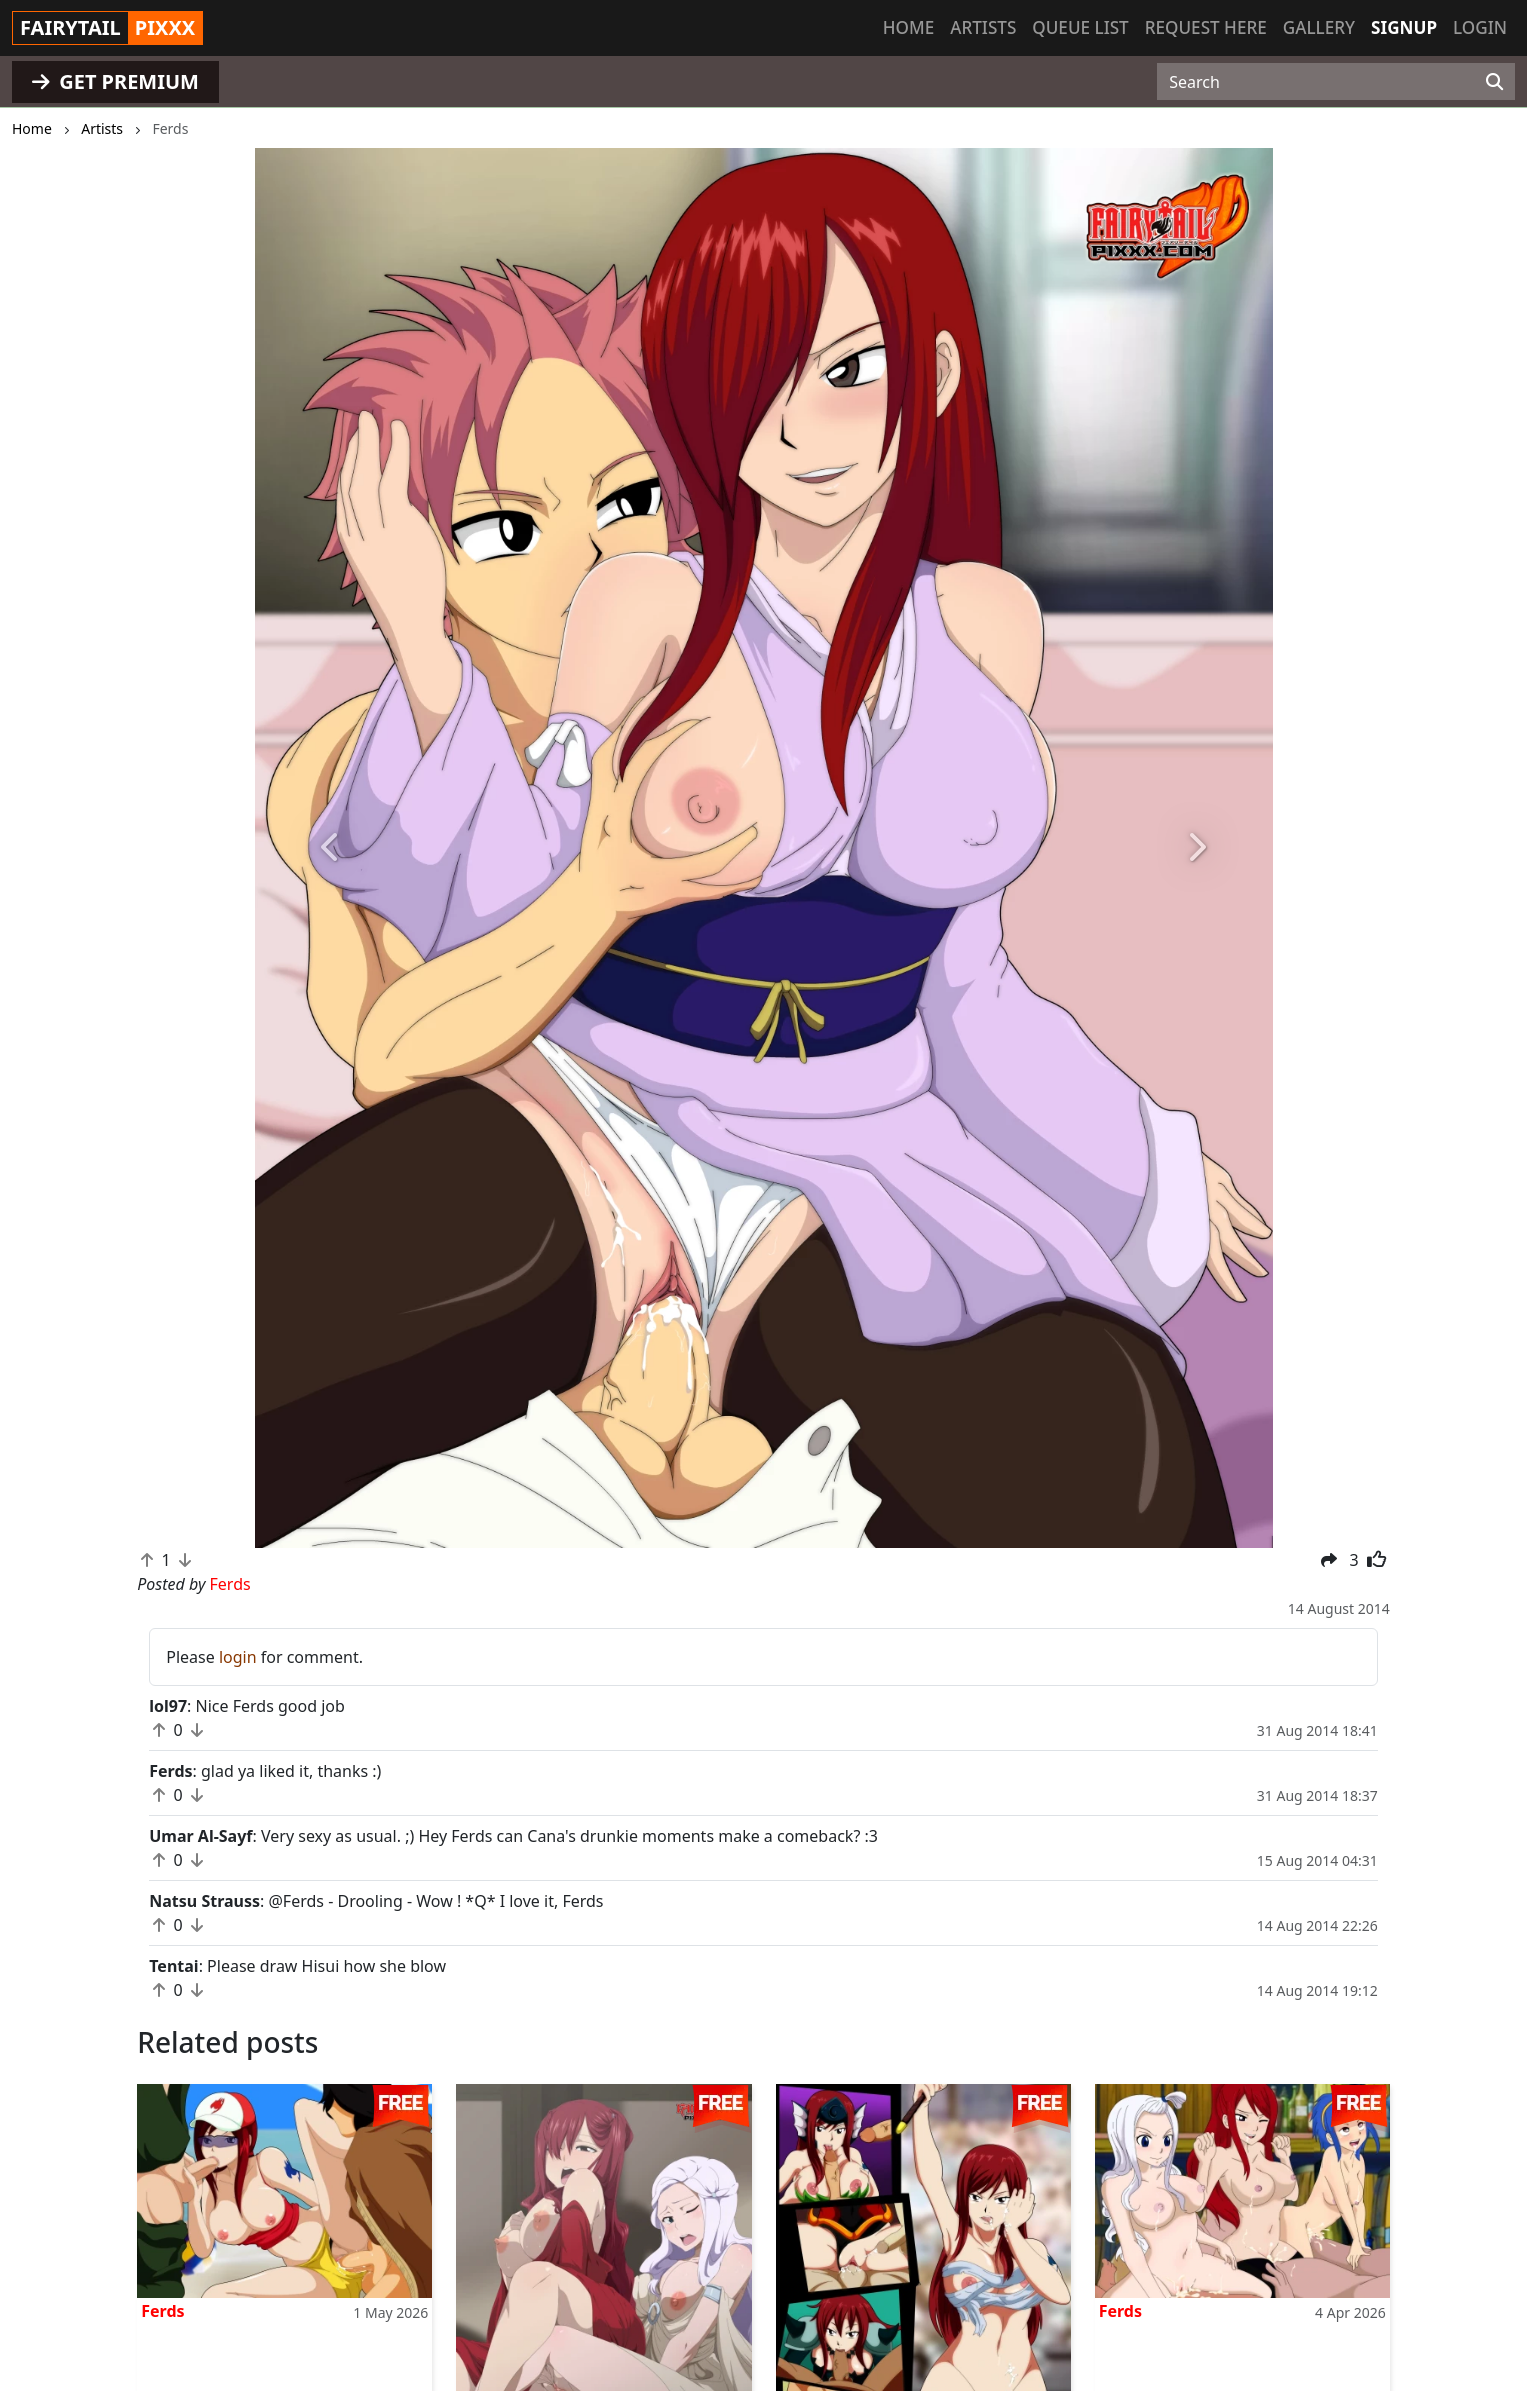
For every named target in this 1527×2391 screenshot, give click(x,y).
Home (908, 27)
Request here (1206, 27)
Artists (983, 27)
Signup (1404, 27)
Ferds (162, 2311)
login (238, 1657)
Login (1480, 27)
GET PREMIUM (115, 81)
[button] (331, 848)
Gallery (1319, 27)
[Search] (1494, 82)
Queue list (1080, 27)
